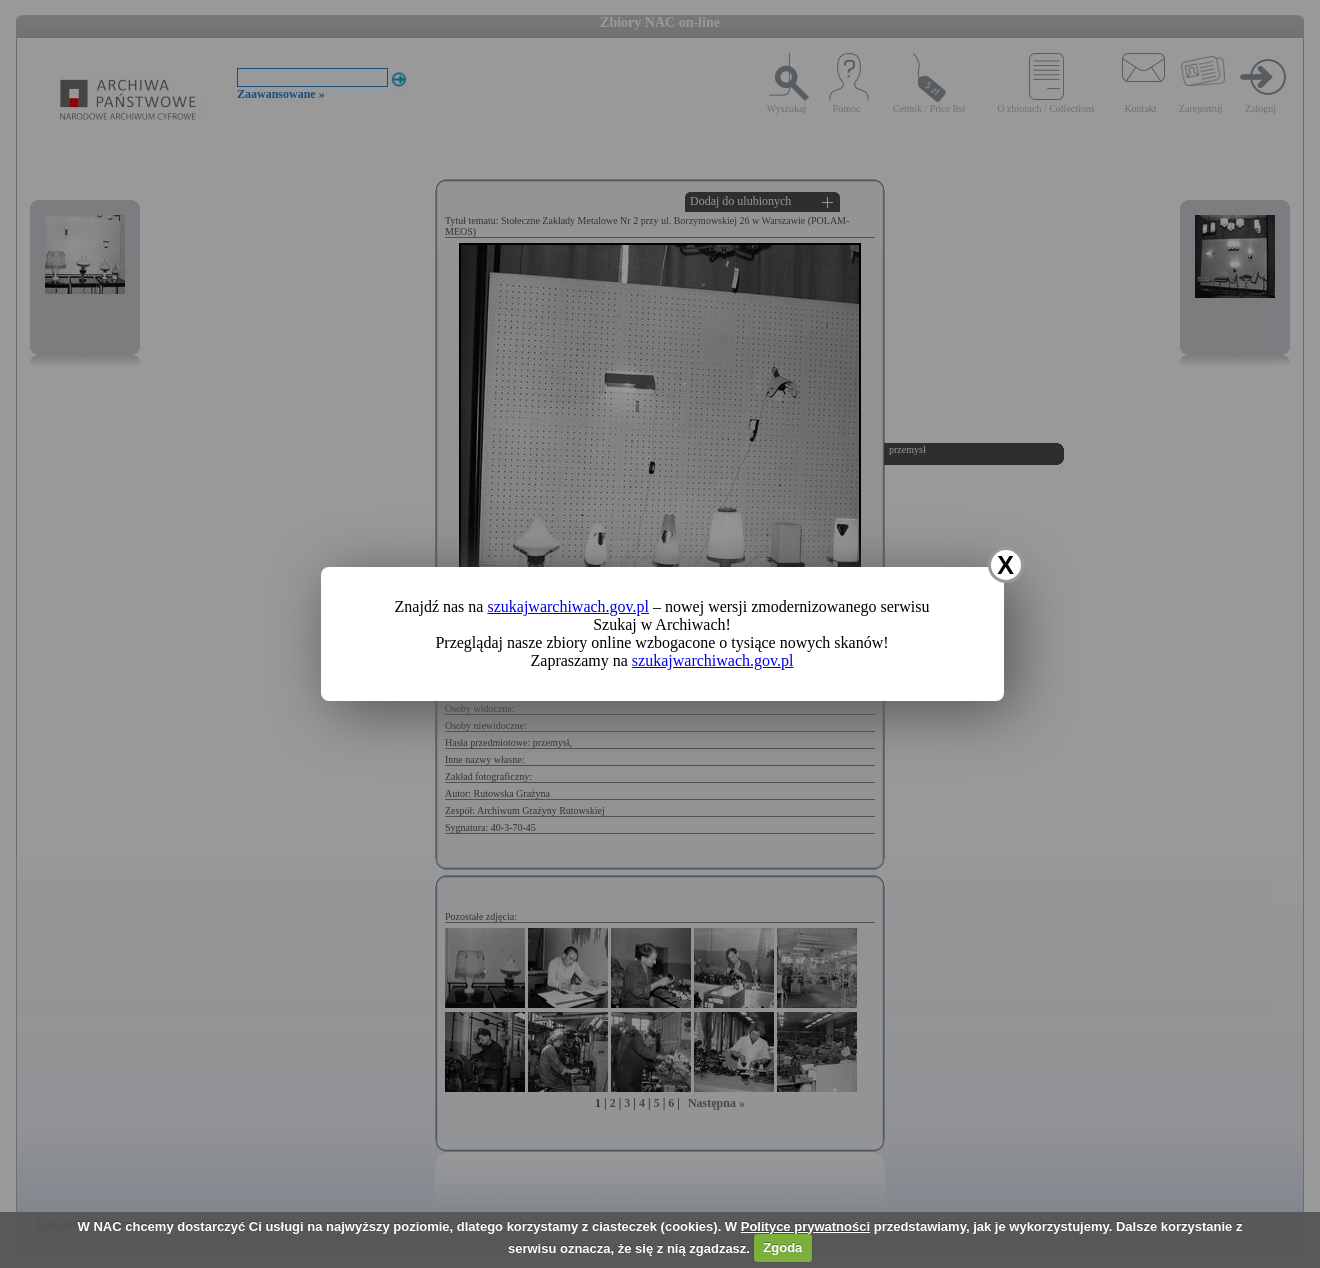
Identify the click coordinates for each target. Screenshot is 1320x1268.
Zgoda (782, 1247)
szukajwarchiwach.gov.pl (568, 606)
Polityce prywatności (805, 1226)
